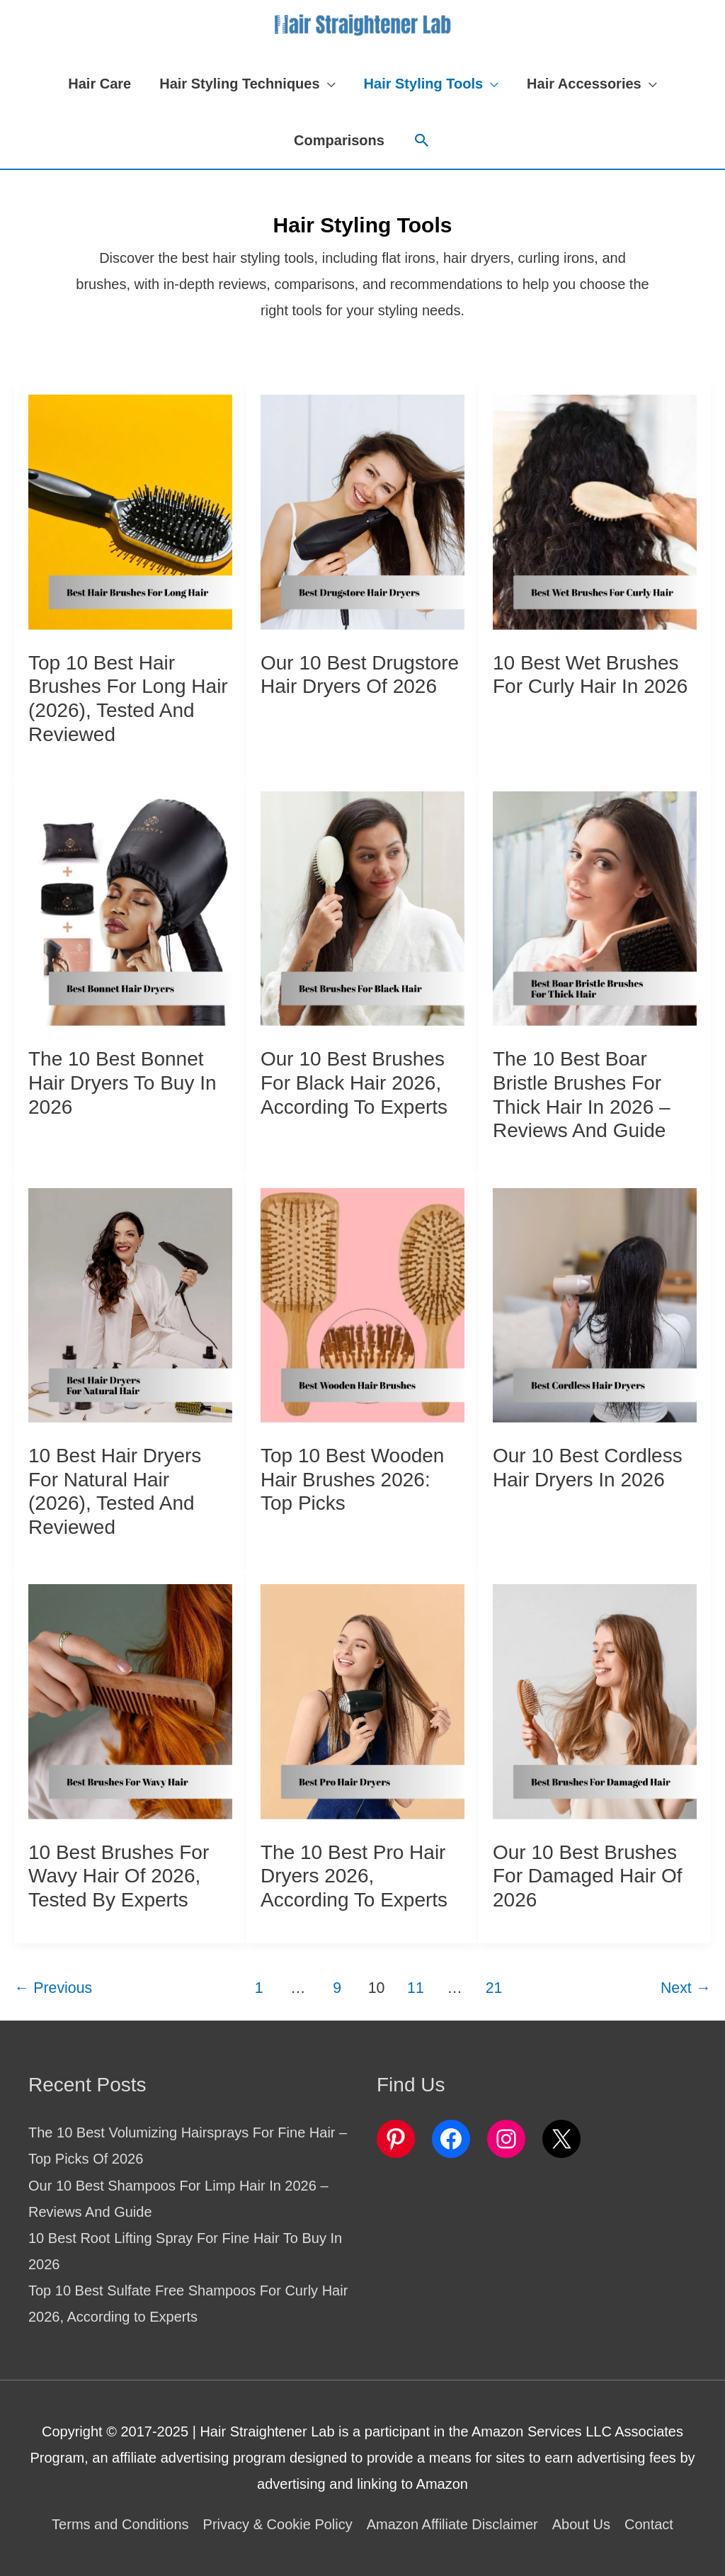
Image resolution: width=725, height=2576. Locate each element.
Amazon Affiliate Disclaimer (452, 2524)
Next (686, 1987)
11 (415, 1987)
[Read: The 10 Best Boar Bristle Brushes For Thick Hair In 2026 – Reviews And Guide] (595, 907)
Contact (648, 2524)
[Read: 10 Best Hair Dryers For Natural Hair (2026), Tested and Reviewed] (130, 1304)
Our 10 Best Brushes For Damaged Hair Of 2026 (588, 1876)
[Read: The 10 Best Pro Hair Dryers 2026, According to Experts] (362, 1700)
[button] (247, 83)
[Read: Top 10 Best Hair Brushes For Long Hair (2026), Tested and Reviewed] (130, 511)
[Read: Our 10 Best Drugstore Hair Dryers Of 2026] (362, 511)
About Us (581, 2524)
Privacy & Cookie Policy (278, 2524)
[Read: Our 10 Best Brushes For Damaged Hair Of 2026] (595, 1700)
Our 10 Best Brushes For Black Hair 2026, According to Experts (354, 1082)
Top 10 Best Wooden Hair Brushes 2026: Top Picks (352, 1479)
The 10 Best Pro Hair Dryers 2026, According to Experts (354, 1876)
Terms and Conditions (120, 2524)
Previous (53, 1987)
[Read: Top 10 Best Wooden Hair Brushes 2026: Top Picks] (362, 1304)
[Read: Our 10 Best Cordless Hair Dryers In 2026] (595, 1304)
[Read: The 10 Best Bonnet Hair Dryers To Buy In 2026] (130, 907)
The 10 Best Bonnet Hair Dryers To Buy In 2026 (122, 1082)
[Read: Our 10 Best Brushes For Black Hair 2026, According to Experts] (362, 907)
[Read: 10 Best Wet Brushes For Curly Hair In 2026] (595, 511)
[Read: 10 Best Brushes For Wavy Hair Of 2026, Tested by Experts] (130, 1700)
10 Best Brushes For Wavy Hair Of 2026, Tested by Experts (118, 1876)
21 (494, 1987)
